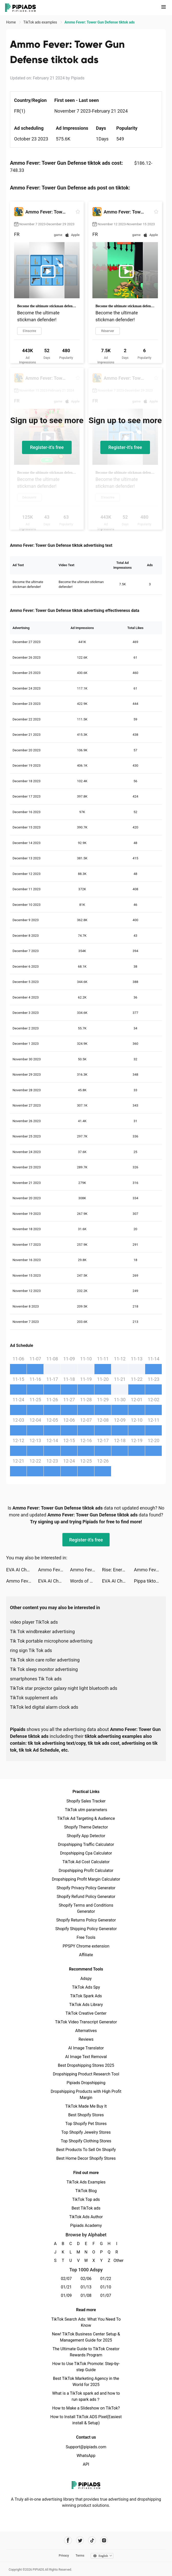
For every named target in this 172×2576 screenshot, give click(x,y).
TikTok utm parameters (86, 1809)
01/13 (86, 2287)
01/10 (105, 2287)
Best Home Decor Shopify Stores (86, 2158)
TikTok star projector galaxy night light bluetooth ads (63, 1688)
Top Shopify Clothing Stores (86, 2141)
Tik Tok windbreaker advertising (42, 1631)
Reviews (86, 2039)
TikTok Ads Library (86, 2004)
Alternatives (86, 2030)
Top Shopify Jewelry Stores (86, 2132)
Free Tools (86, 1937)
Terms (80, 2555)
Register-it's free (47, 447)
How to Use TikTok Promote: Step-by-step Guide (86, 2366)
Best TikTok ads (85, 2208)
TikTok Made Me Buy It (86, 2106)
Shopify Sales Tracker (86, 1801)
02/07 (66, 2278)
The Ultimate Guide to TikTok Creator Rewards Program (86, 2351)
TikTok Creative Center (86, 2013)
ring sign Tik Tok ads (31, 1650)
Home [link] (11, 22)
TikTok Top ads (86, 2199)
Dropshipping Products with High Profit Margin (86, 2094)
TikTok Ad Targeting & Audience (86, 1818)
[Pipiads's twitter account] (80, 2540)
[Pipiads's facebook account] (68, 2540)
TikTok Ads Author (86, 2216)
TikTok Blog (86, 2190)
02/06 (86, 2278)
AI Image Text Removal (86, 2056)
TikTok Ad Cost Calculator (86, 1861)
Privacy (64, 2555)
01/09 (66, 2295)
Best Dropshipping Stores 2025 (86, 2065)
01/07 (105, 2295)
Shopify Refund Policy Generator (86, 1896)
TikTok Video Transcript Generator (86, 2022)
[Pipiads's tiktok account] (92, 2540)
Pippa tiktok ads (150, 1581)
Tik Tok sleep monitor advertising (44, 1669)
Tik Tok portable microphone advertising (51, 1641)
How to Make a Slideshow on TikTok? (86, 2408)
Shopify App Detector (86, 1835)
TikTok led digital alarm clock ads (44, 1707)
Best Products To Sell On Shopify (86, 2149)
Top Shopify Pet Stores (86, 2123)
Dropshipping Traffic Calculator (86, 1844)
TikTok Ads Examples (86, 2182)
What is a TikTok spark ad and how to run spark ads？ (86, 2396)
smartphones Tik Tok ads (36, 1678)
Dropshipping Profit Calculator (86, 1870)
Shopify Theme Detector (86, 1827)
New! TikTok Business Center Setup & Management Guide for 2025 (86, 2337)
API (86, 2464)
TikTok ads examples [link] (40, 22)
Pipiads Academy (86, 2225)
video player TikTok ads (34, 1622)
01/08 (86, 2295)
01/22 (105, 2278)
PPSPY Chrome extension (86, 1946)
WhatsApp (86, 2455)
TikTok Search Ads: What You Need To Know (86, 2322)
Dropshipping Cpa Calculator (86, 1853)
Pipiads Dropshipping (86, 2082)
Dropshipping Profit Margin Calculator (86, 1879)
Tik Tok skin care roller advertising (45, 1660)
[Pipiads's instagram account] (104, 2540)
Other (117, 2260)
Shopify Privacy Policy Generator (86, 1887)
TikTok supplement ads (34, 1697)
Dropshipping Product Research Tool (86, 2074)
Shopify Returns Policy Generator (86, 1920)
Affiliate (86, 1954)
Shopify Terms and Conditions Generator (86, 1908)
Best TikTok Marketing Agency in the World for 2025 (86, 2381)
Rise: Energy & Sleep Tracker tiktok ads (118, 1569)
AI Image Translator (86, 2048)
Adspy (86, 1978)
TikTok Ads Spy (86, 1987)
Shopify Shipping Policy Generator (86, 1928)
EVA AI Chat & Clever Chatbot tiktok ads (22, 1569)
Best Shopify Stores (86, 2114)
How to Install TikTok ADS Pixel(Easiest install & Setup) (86, 2419)
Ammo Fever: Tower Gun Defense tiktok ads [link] (99, 22)
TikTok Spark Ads (86, 1995)
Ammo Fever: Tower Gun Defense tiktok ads (54, 1569)
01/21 (66, 2287)
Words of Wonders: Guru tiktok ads (86, 1581)
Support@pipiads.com (86, 2446)
